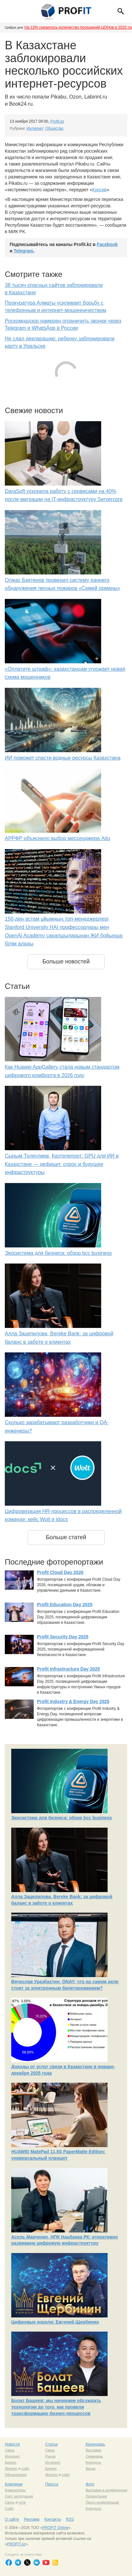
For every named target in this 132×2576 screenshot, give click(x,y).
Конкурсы (93, 2462)
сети (22, 2502)
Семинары (94, 2456)
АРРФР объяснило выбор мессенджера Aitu (57, 838)
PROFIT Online (55, 2527)
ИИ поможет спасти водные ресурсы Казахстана (62, 758)
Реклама (31, 2519)
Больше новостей (66, 961)
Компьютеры (15, 2490)
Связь (9, 2450)
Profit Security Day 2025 (62, 1636)
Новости (12, 2444)
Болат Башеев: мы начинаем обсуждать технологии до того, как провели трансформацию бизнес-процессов (56, 2407)
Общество (54, 128)
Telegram (23, 250)
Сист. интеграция (19, 2496)
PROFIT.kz (16, 2544)
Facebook (107, 244)
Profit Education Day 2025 (64, 1604)
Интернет (35, 128)
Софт (9, 2508)
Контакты (52, 2519)
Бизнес (10, 2462)
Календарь (95, 2444)
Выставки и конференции (106, 2490)
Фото (89, 2484)
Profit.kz (57, 121)
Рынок (50, 2456)
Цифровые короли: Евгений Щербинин (55, 2322)
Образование (16, 2475)
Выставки (93, 2450)
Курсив (99, 189)
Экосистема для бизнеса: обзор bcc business (58, 1253)
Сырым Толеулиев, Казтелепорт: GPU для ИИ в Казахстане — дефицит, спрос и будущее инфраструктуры (62, 1164)
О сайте (12, 2519)
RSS (70, 2519)
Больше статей (66, 1537)
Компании (13, 2484)
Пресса (51, 2484)
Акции (90, 2468)
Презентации (96, 2496)
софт (25, 2468)
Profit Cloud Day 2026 (60, 1572)
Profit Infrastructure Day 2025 (68, 1669)
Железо (11, 2468)
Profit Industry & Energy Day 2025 (73, 1701)
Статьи (51, 2444)
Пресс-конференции (102, 2502)
